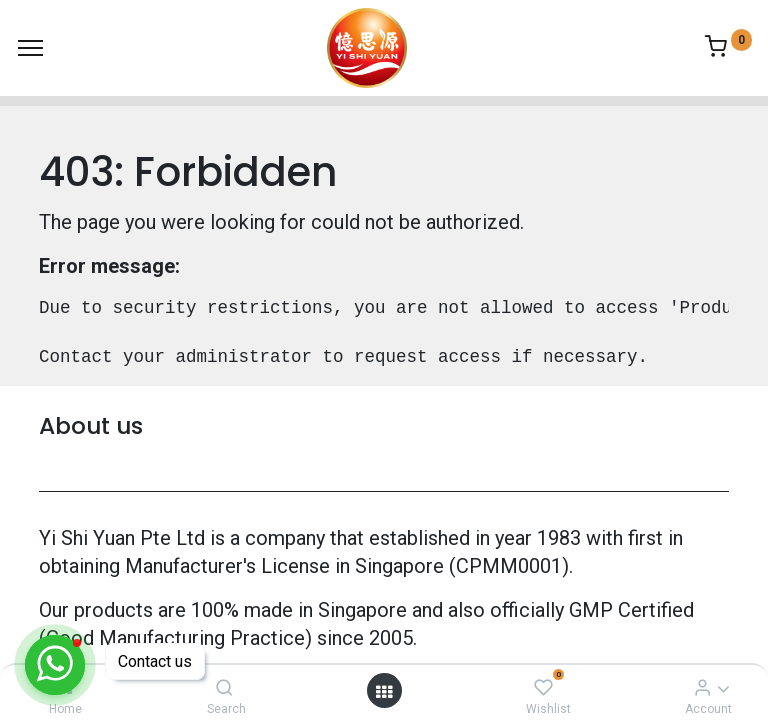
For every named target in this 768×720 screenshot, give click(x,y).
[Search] (224, 687)
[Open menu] (384, 691)
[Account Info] (702, 687)
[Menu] (30, 48)
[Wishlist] (543, 687)
